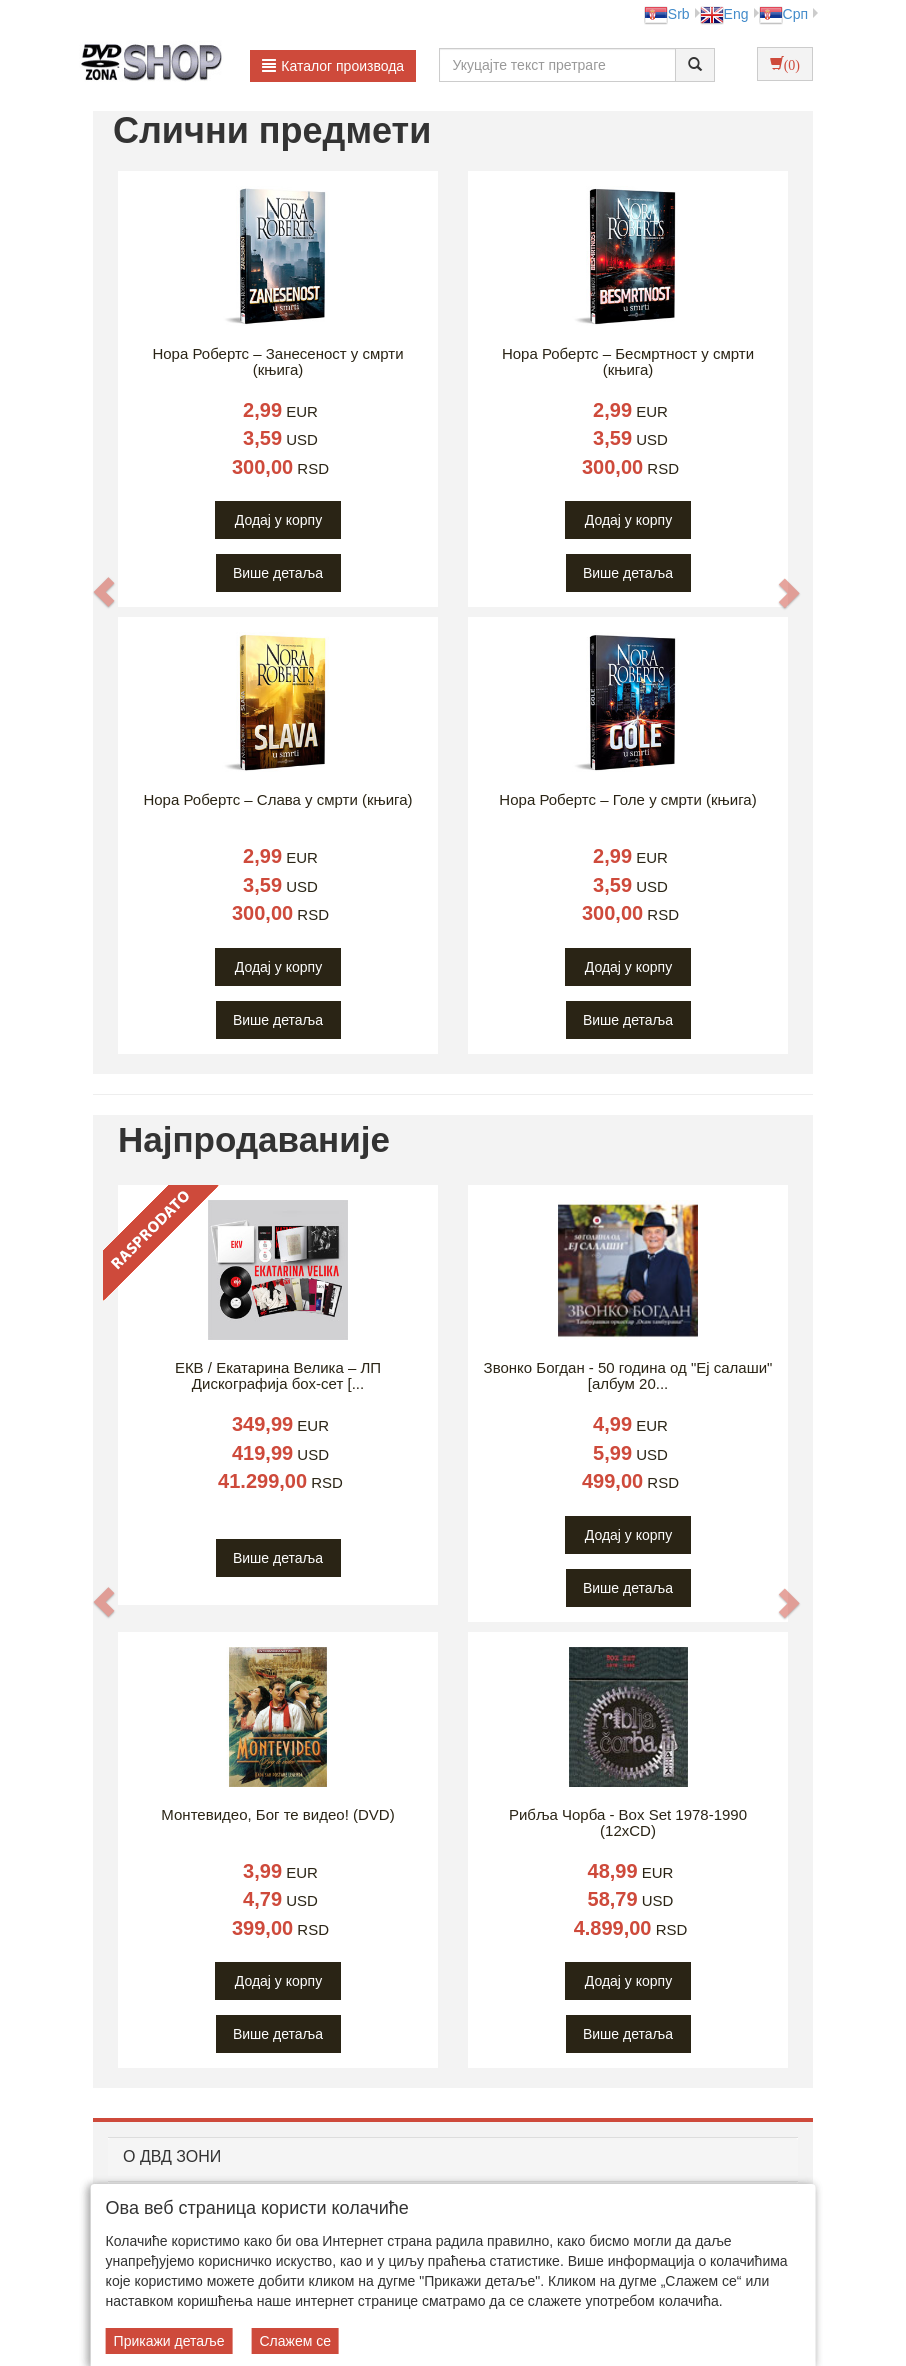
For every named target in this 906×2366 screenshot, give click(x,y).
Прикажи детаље (169, 2341)
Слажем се (295, 2341)
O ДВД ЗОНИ (172, 2156)
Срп (783, 14)
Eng (724, 14)
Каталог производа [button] (333, 66)
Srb (667, 14)
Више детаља (278, 573)
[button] (104, 592)
